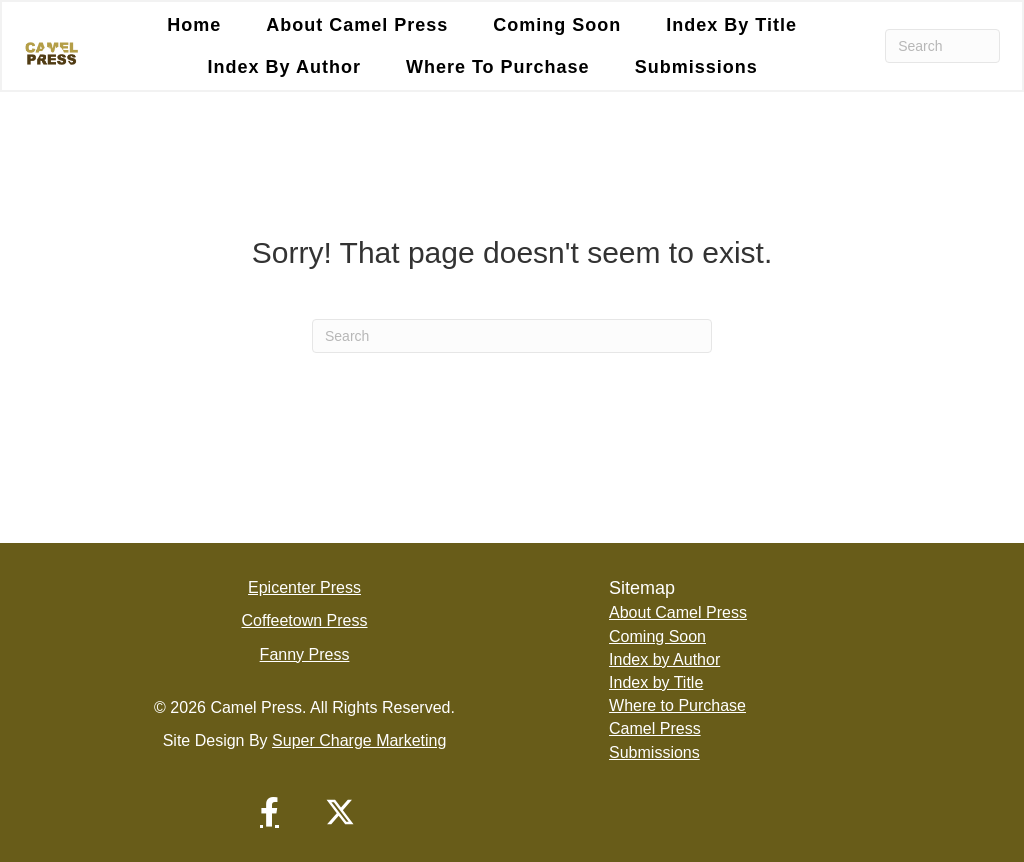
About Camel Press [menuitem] (357, 25)
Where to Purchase (677, 705)
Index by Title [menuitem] (731, 25)
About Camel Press (678, 612)
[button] (270, 812)
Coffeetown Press (305, 620)
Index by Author (664, 659)
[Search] (942, 46)
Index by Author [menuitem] (284, 67)
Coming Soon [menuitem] (557, 25)
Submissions (654, 752)
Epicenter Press (304, 587)
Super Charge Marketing (359, 740)
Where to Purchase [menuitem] (498, 67)
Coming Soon (657, 636)
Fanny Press (305, 654)
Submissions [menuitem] (696, 67)
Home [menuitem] (194, 25)
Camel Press (655, 728)
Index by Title (656, 682)
